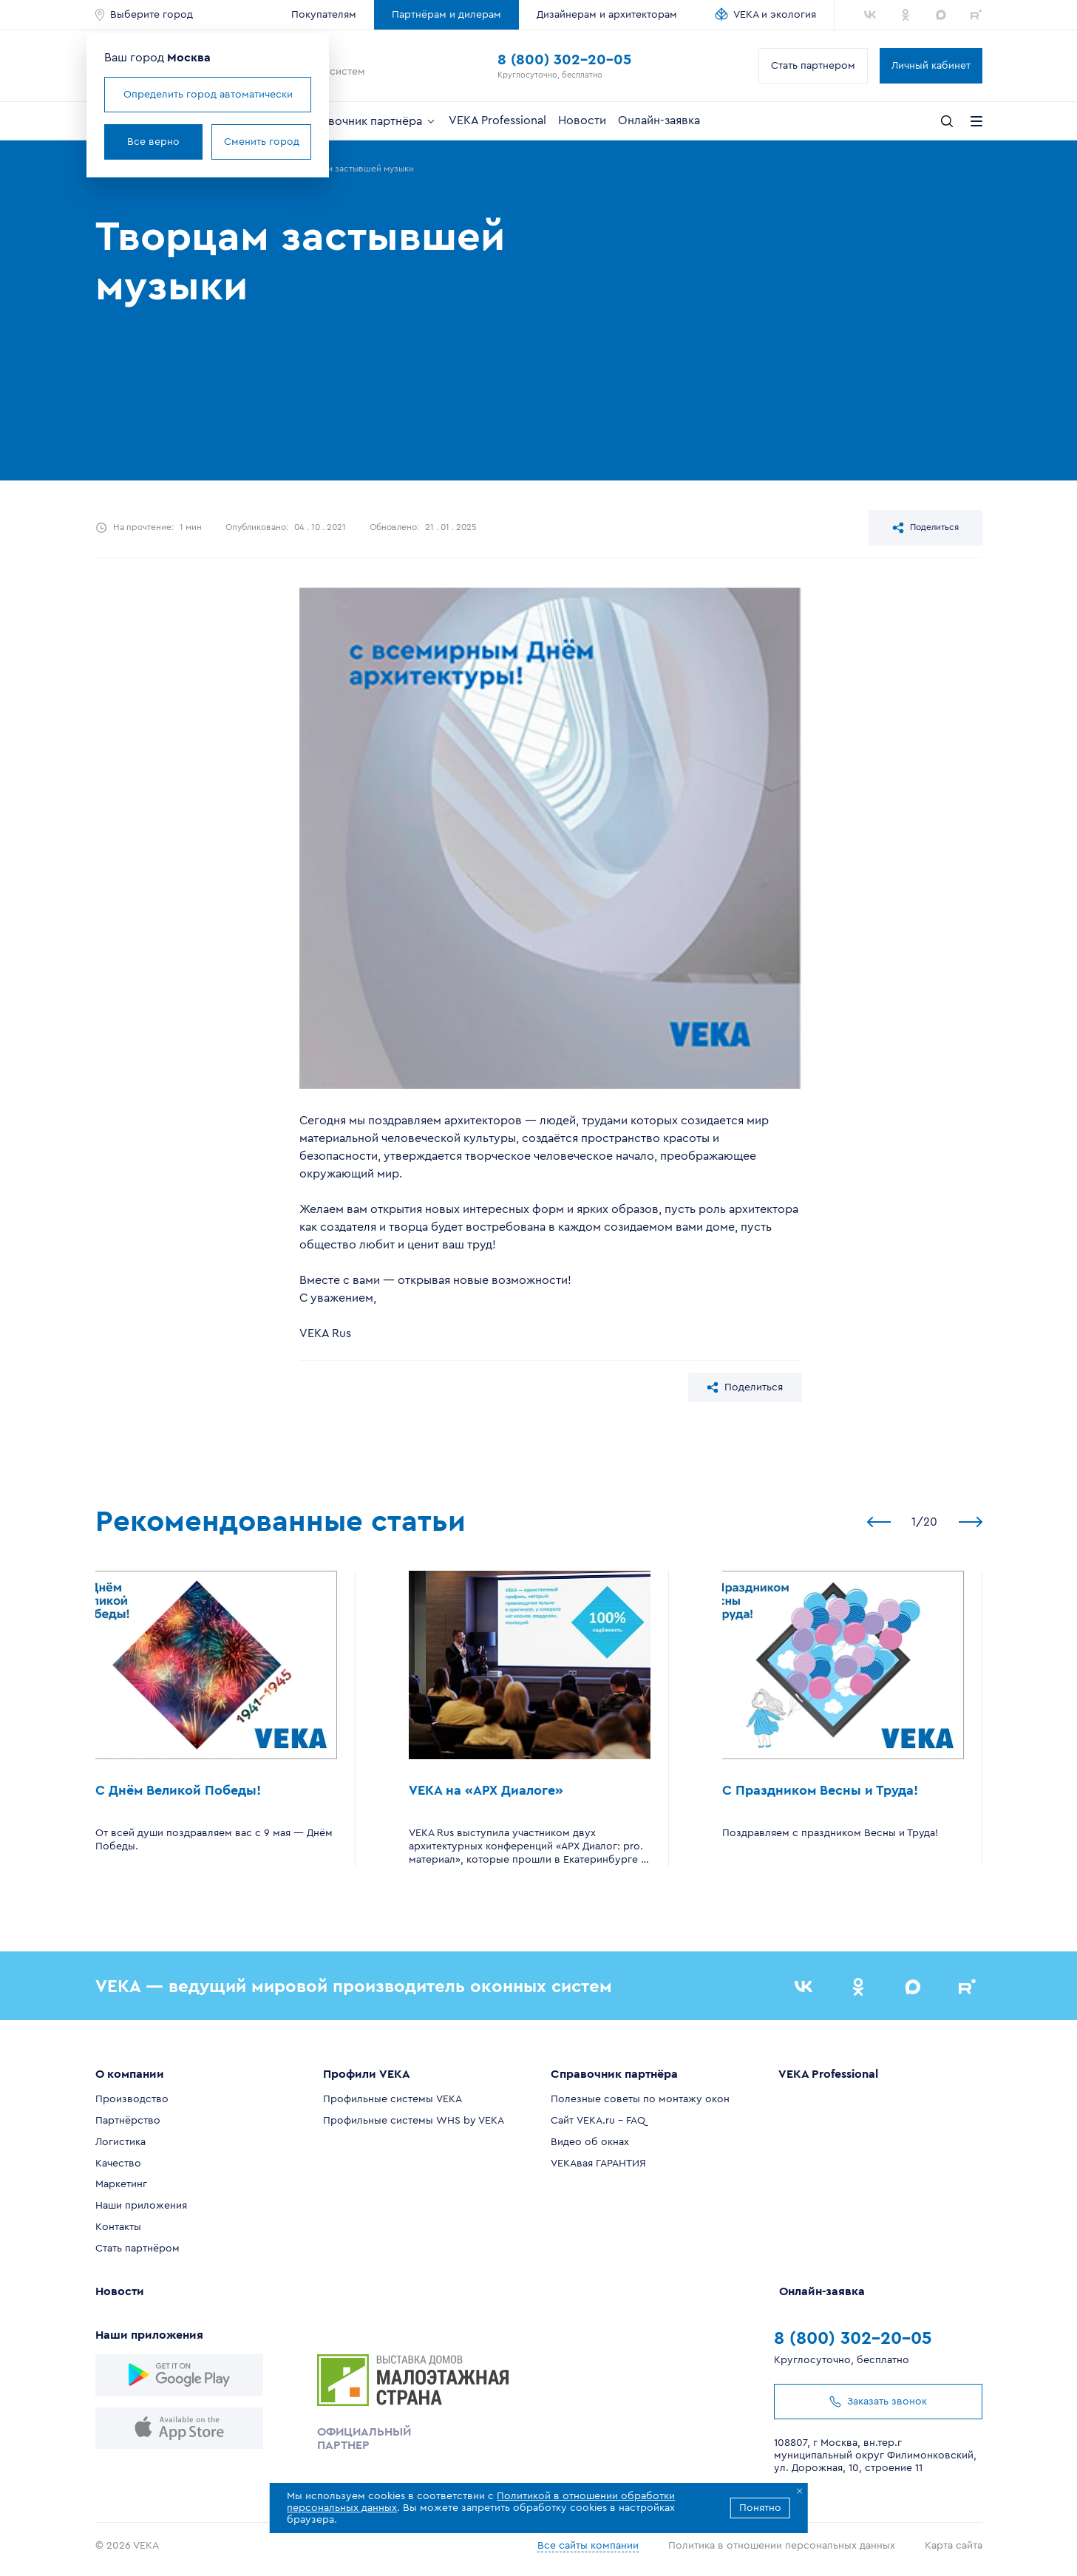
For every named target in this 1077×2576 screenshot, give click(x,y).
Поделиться (925, 528)
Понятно (760, 2508)
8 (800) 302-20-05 (564, 59)
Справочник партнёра (368, 121)
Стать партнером (813, 66)
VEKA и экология (774, 15)
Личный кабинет (931, 66)
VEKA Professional (497, 120)
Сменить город (261, 142)
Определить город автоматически (208, 94)
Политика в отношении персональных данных (781, 2546)
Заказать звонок (878, 2401)
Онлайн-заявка (659, 120)
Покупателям (323, 15)
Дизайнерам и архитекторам (607, 15)
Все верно (153, 142)
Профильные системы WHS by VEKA (413, 2120)
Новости (582, 120)
